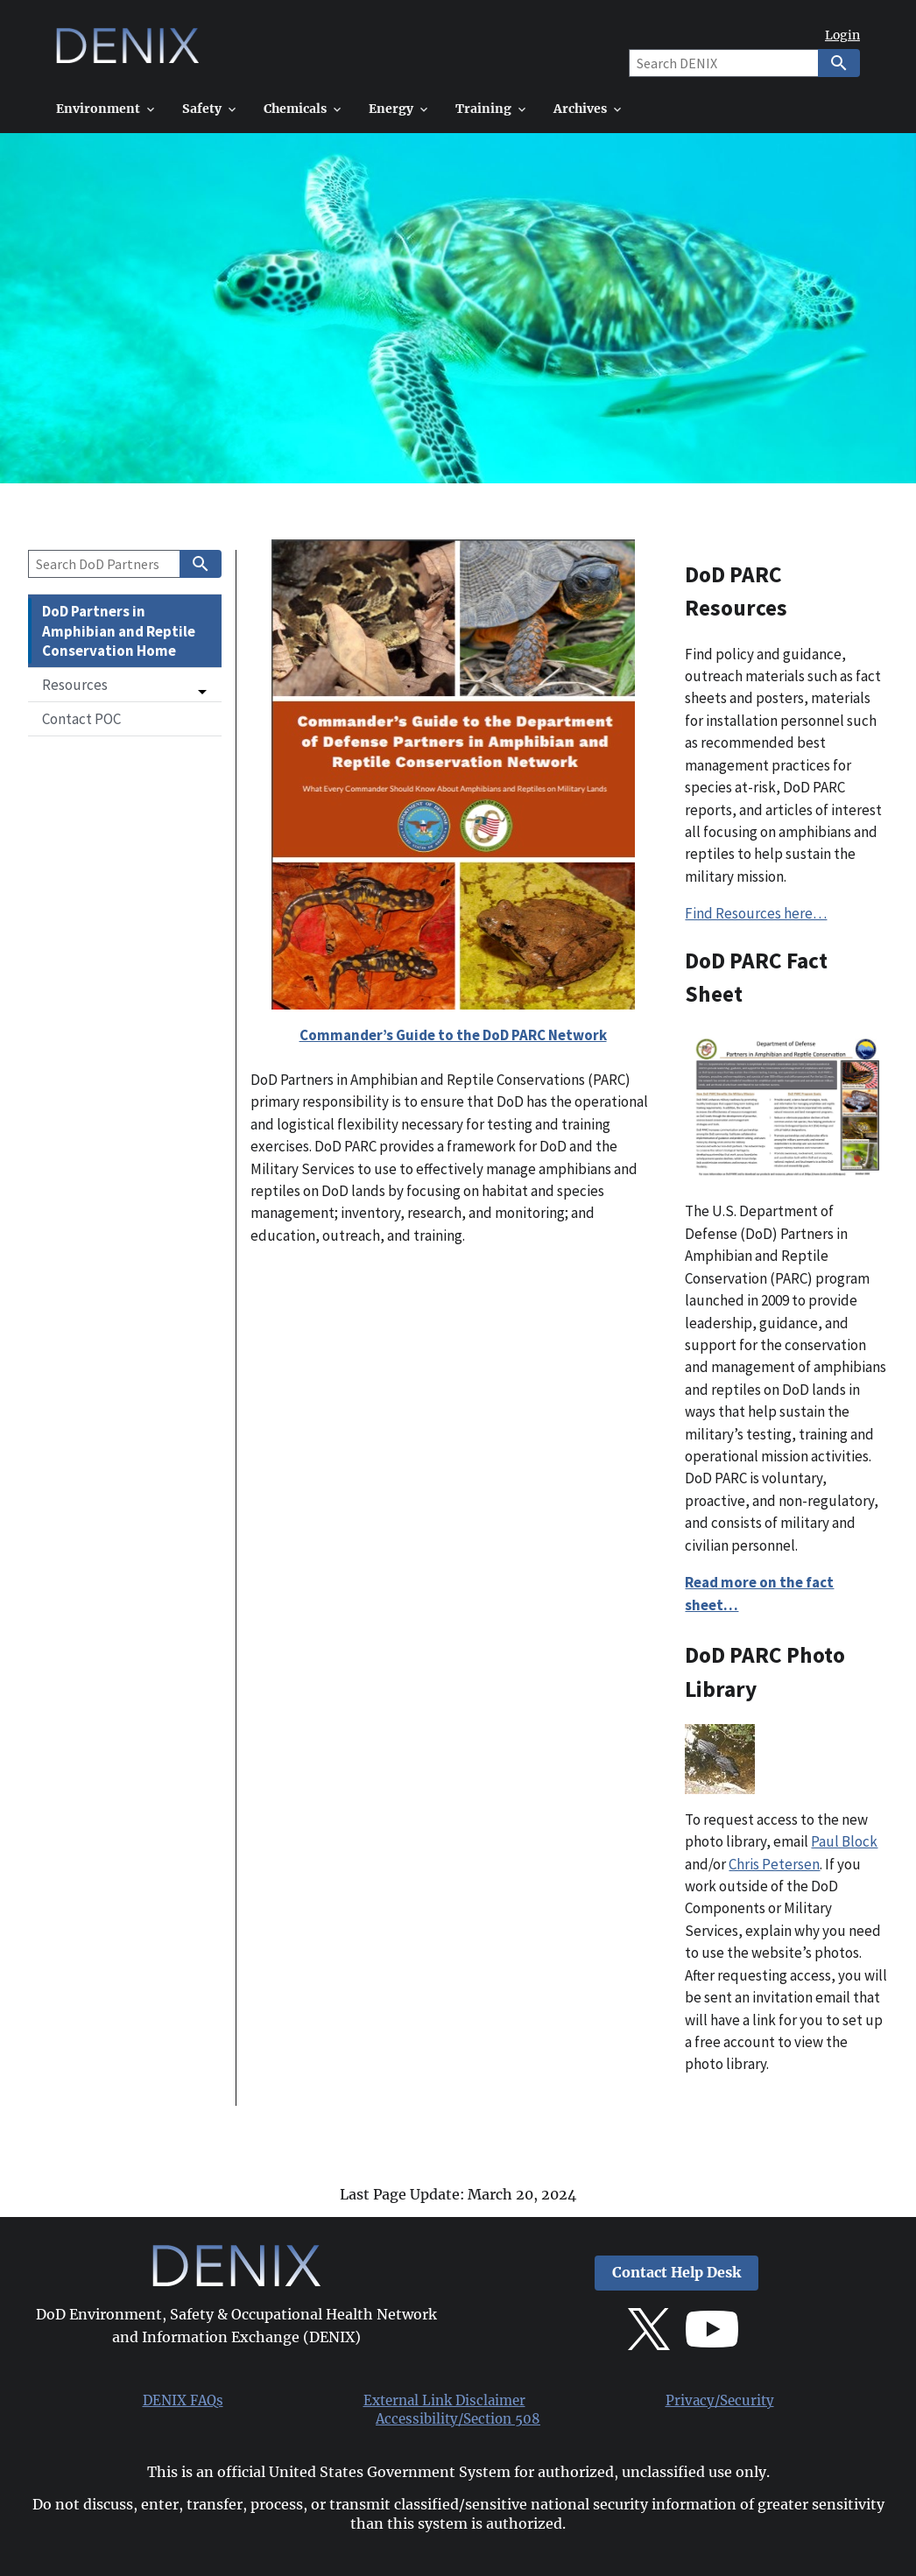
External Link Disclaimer (444, 2401)
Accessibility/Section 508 (458, 2419)
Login (842, 35)
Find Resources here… (756, 913)
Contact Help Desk (676, 2272)
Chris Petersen (774, 1864)
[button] (125, 684)
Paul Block (844, 1841)
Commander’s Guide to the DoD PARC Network (453, 1035)
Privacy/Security (720, 2401)
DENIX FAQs (183, 2401)
